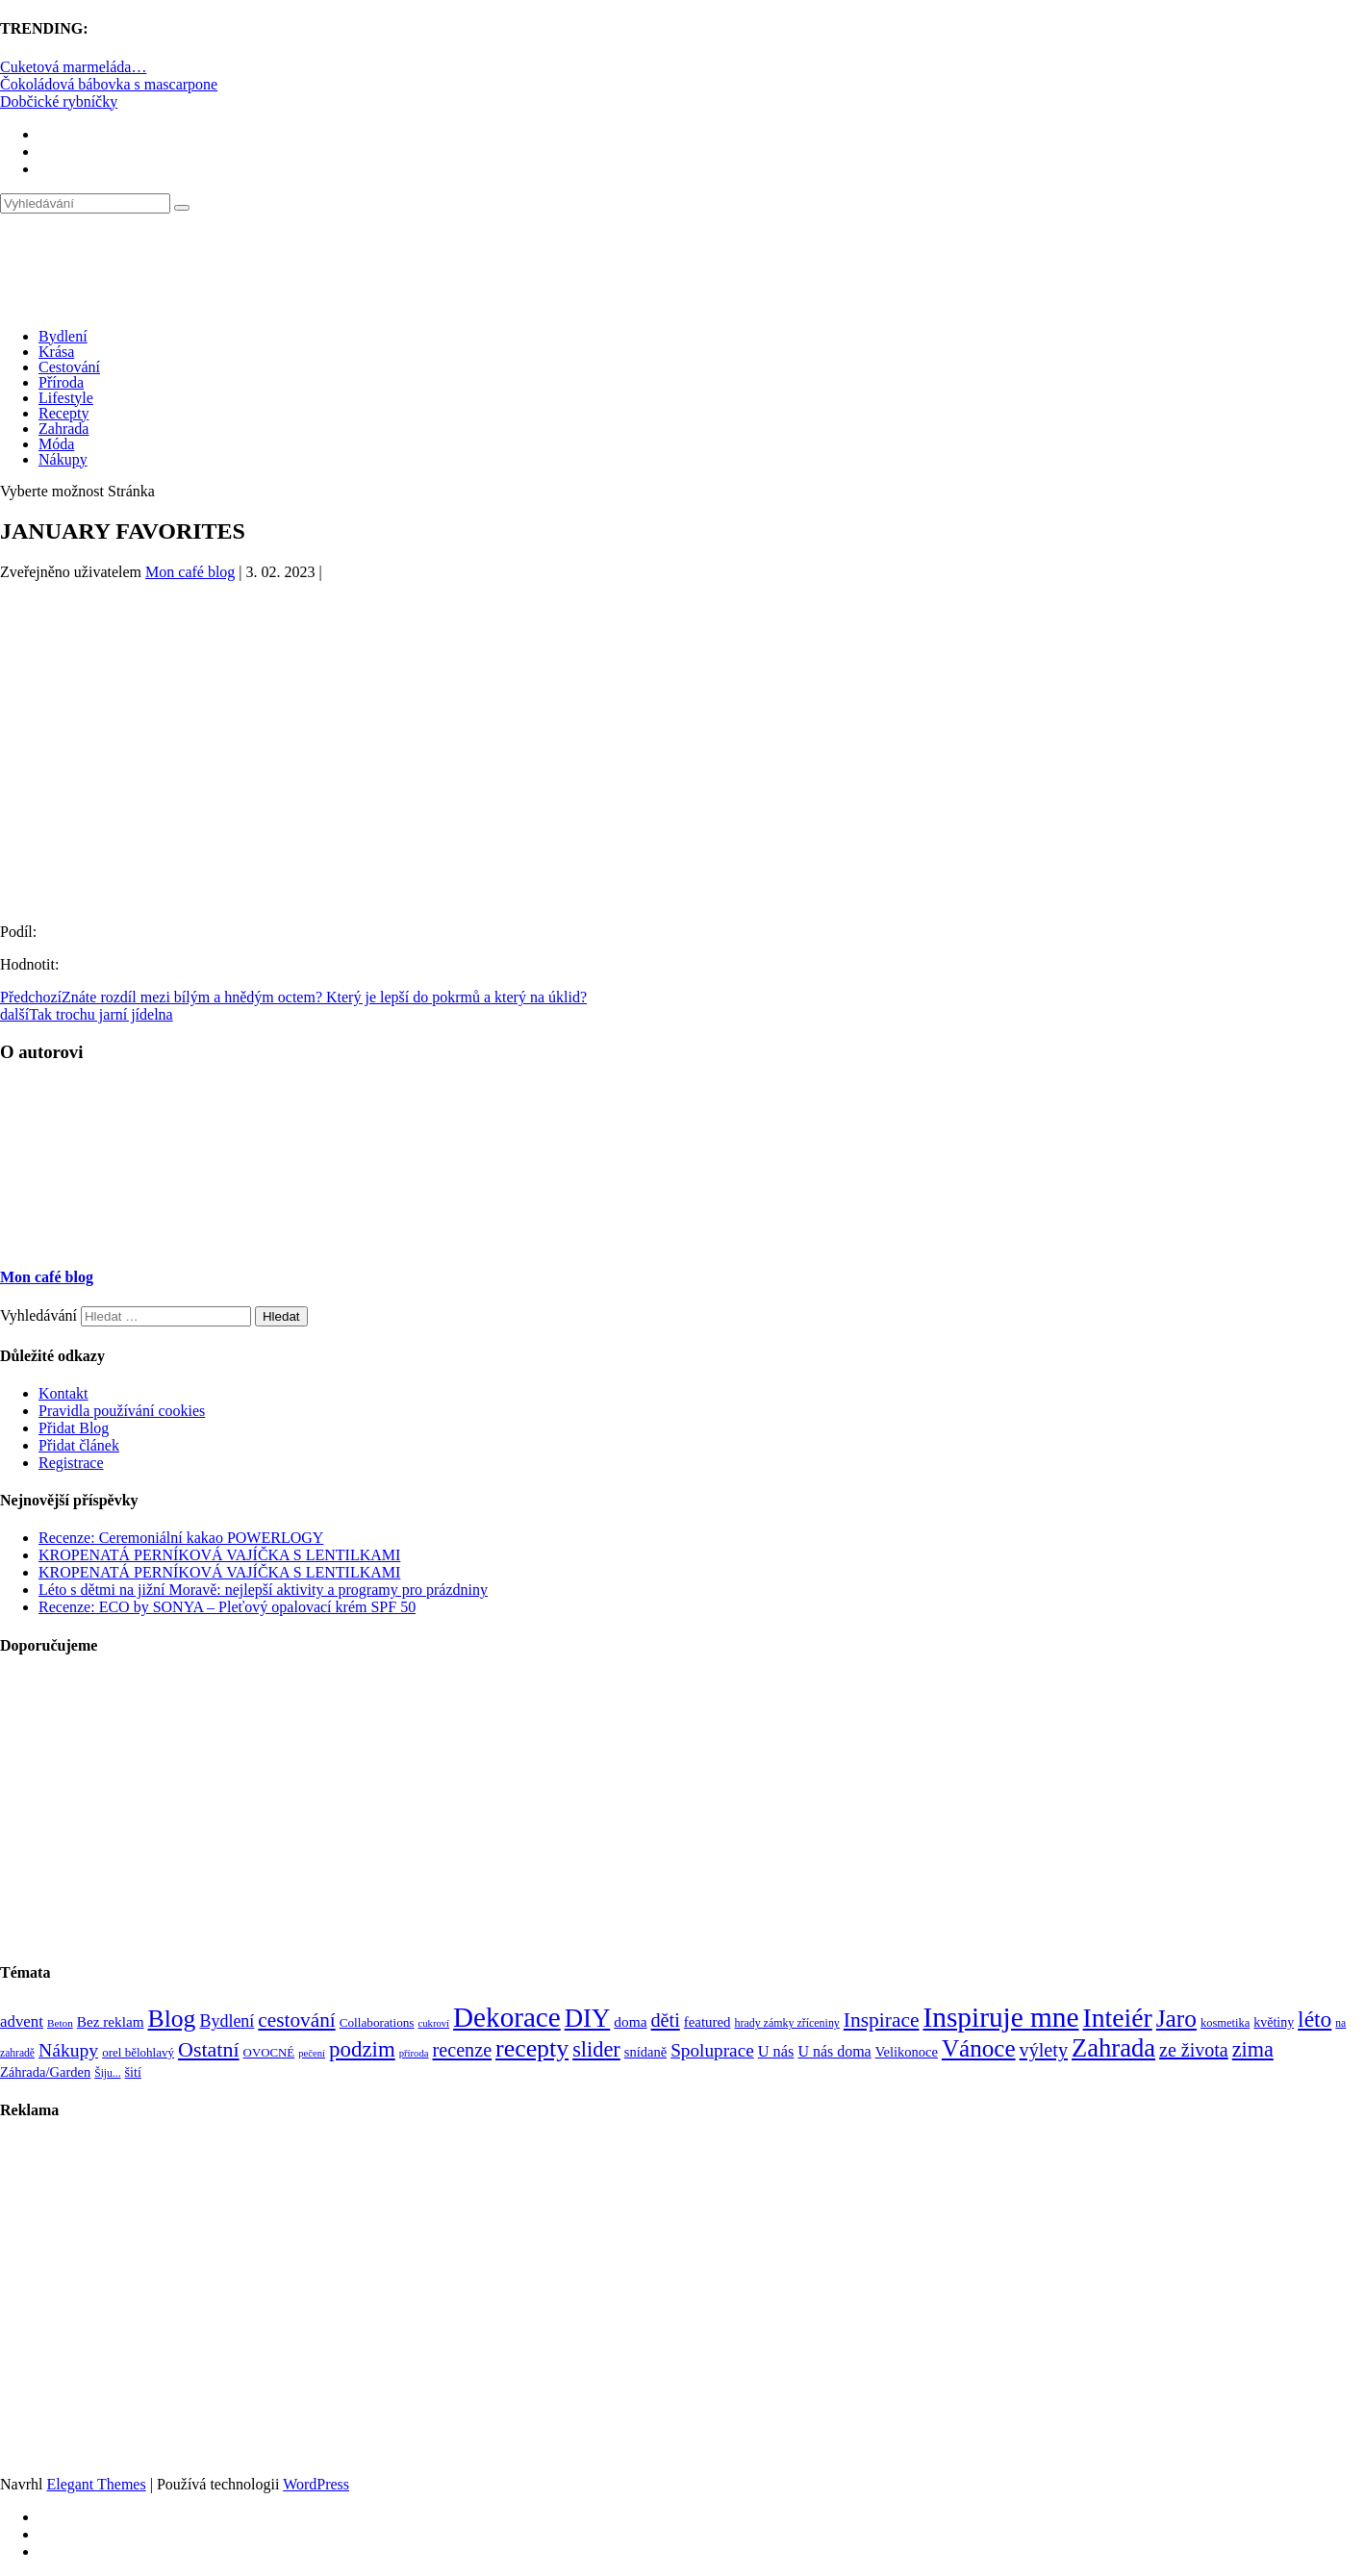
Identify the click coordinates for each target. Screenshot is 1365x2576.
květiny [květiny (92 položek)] (1273, 2022)
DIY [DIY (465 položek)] (588, 2018)
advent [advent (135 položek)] (21, 2021)
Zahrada (63, 428)
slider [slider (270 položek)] (596, 2049)
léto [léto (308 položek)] (1314, 2019)
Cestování (69, 367)
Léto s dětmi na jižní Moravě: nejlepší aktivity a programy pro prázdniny (263, 1589)
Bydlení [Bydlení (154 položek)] (226, 2021)
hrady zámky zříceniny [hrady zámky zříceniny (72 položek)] (786, 2023)
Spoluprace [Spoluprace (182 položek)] (712, 2050)
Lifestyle (65, 398)
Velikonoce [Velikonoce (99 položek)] (906, 2051)
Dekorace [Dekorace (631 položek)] (507, 2017)
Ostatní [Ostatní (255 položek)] (209, 2049)
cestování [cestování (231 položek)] (296, 2020)
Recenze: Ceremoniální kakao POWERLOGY (180, 1537)
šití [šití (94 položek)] (133, 2072)
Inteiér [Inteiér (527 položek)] (1117, 2018)
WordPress (316, 2484)
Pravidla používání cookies (121, 1410)
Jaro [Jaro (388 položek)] (1176, 2018)
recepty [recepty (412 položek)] (532, 2048)
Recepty (63, 413)
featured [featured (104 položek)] (707, 2022)
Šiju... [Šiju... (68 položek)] (107, 2073)
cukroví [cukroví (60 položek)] (434, 2023)
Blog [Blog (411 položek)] (172, 2019)
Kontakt (63, 1393)
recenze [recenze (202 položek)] (463, 2049)
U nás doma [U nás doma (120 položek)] (834, 2051)
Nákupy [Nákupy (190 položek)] (68, 2050)
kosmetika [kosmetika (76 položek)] (1225, 2023)
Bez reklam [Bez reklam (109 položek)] (110, 2021)
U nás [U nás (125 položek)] (776, 2051)
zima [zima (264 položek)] (1253, 2049)
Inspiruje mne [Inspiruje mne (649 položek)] (1000, 2017)
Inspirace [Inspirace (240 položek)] (882, 2020)
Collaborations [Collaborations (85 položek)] (377, 2022)
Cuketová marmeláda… (73, 67)
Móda (56, 444)
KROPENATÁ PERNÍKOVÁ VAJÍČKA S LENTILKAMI (219, 1555)
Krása (56, 351)
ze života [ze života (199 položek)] (1193, 2049)
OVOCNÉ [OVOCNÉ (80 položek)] (269, 2052)
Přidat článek (78, 1445)
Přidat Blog (73, 1428)
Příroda (61, 382)
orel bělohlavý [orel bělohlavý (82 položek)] (138, 2052)
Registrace (71, 1462)
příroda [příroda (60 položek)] (414, 2053)
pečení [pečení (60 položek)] (311, 2053)
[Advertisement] (683, 731)
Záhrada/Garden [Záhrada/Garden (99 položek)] (45, 2072)
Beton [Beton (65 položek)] (60, 2023)
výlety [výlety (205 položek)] (1044, 2049)
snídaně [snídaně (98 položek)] (645, 2051)
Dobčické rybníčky (58, 101)
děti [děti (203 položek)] (665, 2020)
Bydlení (63, 336)
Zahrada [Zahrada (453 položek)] (1113, 2047)
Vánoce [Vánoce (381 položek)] (979, 2048)
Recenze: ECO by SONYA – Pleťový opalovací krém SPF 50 (227, 1607)
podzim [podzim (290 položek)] (362, 2049)
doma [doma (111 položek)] (630, 2021)
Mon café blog (190, 572)
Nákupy (63, 459)
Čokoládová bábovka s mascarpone (108, 84)
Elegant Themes (95, 2484)
